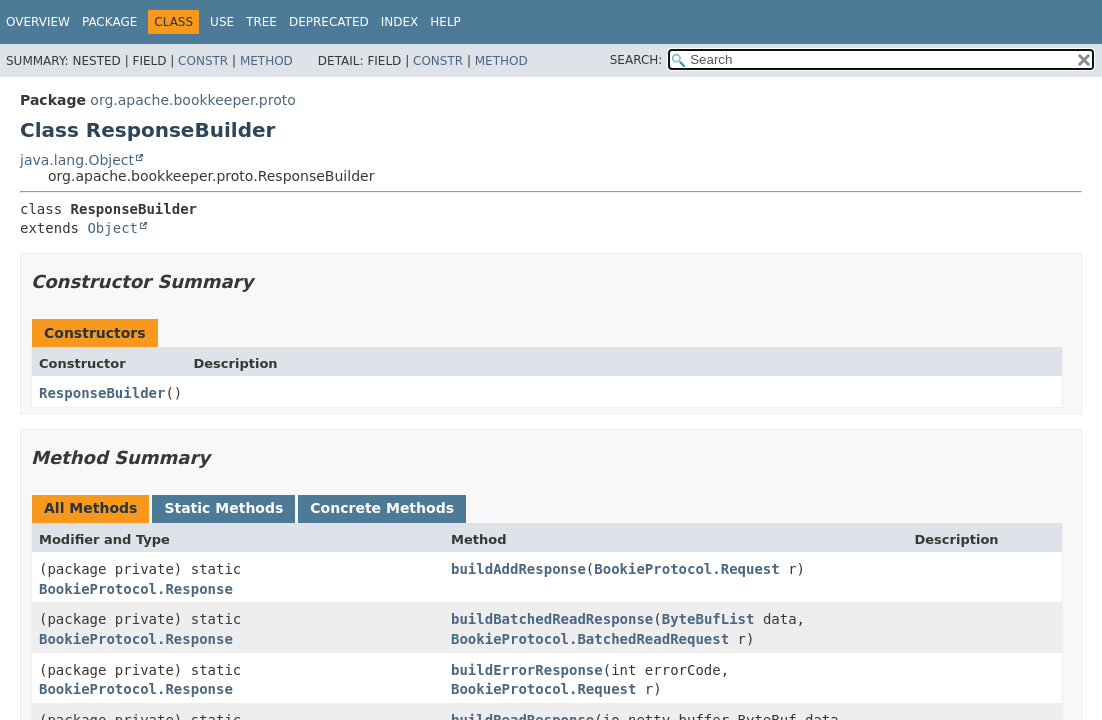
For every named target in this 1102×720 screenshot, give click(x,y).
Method (266, 61)
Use (222, 22)
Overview (38, 22)
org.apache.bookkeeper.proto (192, 100)
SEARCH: (636, 60)
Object (112, 228)
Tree (261, 22)
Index (400, 22)
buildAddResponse (518, 569)
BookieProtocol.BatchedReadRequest (590, 639)
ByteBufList (708, 619)
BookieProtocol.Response (136, 589)
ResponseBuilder (102, 393)
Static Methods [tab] (223, 508)
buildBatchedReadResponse (552, 619)
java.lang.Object (77, 160)
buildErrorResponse (527, 670)
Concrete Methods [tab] (382, 508)
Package (109, 22)
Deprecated (329, 22)
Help (445, 22)
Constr (203, 61)
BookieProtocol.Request (686, 569)
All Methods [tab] (90, 508)
